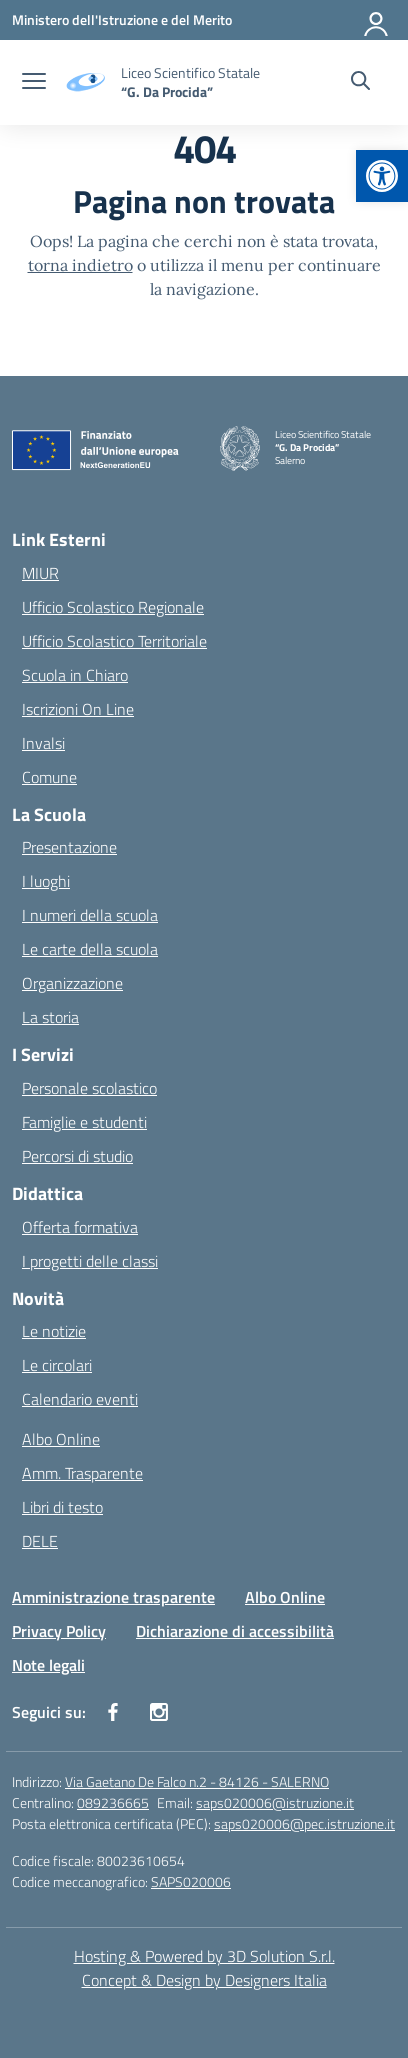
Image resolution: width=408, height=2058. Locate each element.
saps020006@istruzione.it (275, 1802)
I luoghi (46, 881)
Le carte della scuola (90, 949)
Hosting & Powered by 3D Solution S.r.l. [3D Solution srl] (204, 1956)
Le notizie (54, 1331)
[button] (382, 176)
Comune (49, 777)
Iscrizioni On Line (78, 709)
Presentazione (69, 847)
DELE (40, 1541)
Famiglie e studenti (84, 1122)
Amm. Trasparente (82, 1473)
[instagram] (159, 1712)
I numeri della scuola (90, 915)
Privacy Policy (59, 1631)
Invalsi (43, 743)
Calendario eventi (80, 1399)
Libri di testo (62, 1507)
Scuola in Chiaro (75, 675)
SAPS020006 (191, 1881)
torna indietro (80, 265)
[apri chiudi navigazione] (34, 83)
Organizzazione (72, 983)
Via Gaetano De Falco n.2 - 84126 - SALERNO (197, 1781)
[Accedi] (377, 20)
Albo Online (61, 1439)
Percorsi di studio (77, 1156)
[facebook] (113, 1712)
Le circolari (57, 1365)
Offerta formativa (80, 1227)
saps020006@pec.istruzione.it (304, 1823)
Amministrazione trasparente (113, 1597)
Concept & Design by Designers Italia (204, 1980)
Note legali (48, 1665)
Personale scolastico (89, 1088)
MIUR (40, 573)
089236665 (113, 1802)
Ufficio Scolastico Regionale (113, 607)
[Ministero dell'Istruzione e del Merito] (122, 19)
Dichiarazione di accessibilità (235, 1631)
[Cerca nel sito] (360, 83)
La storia (50, 1017)
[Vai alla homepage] (190, 82)
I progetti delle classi (90, 1261)
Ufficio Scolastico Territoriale (114, 641)
